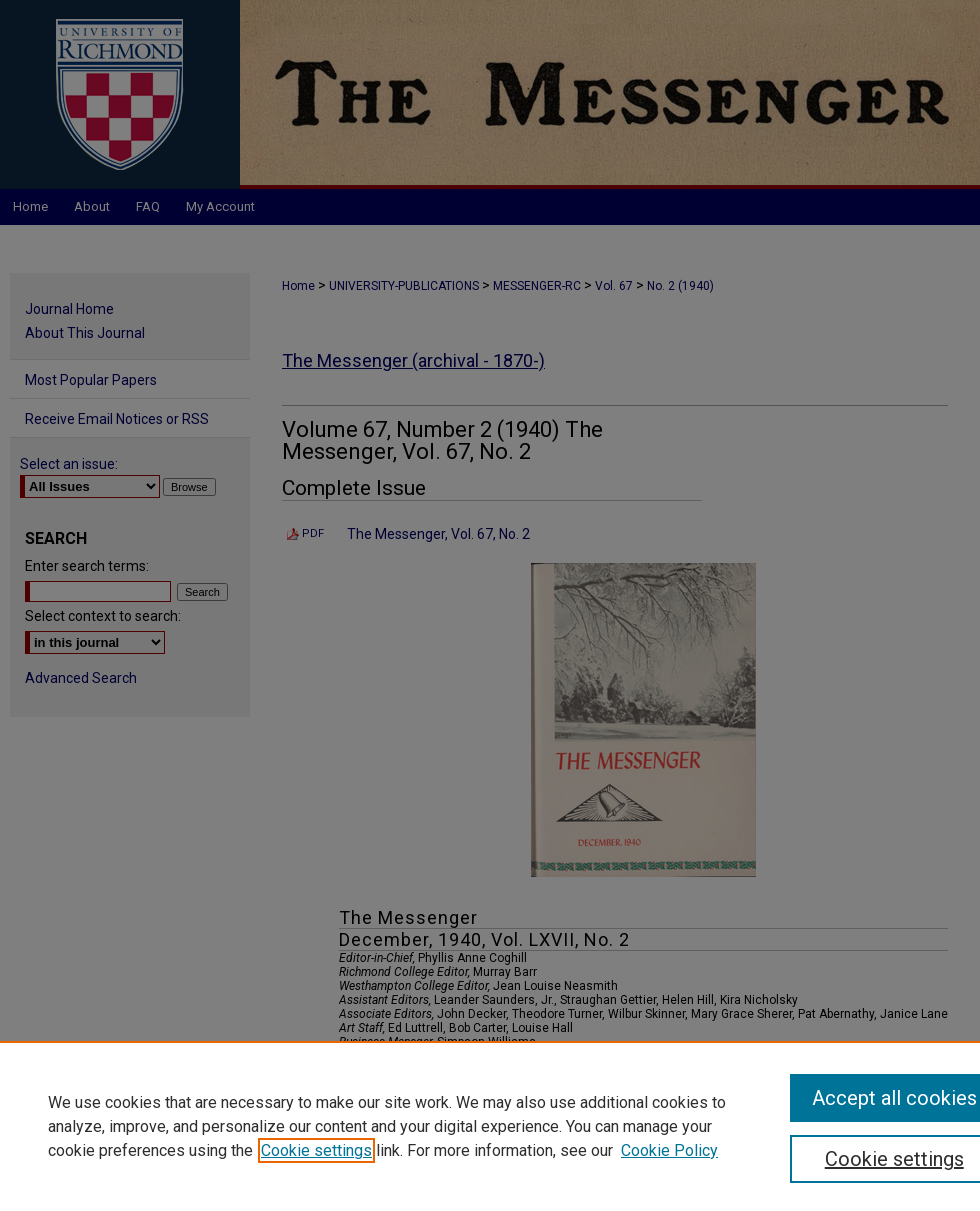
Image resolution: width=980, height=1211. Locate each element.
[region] (490, 1126)
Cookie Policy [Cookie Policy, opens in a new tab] (669, 1150)
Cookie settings (316, 1150)
